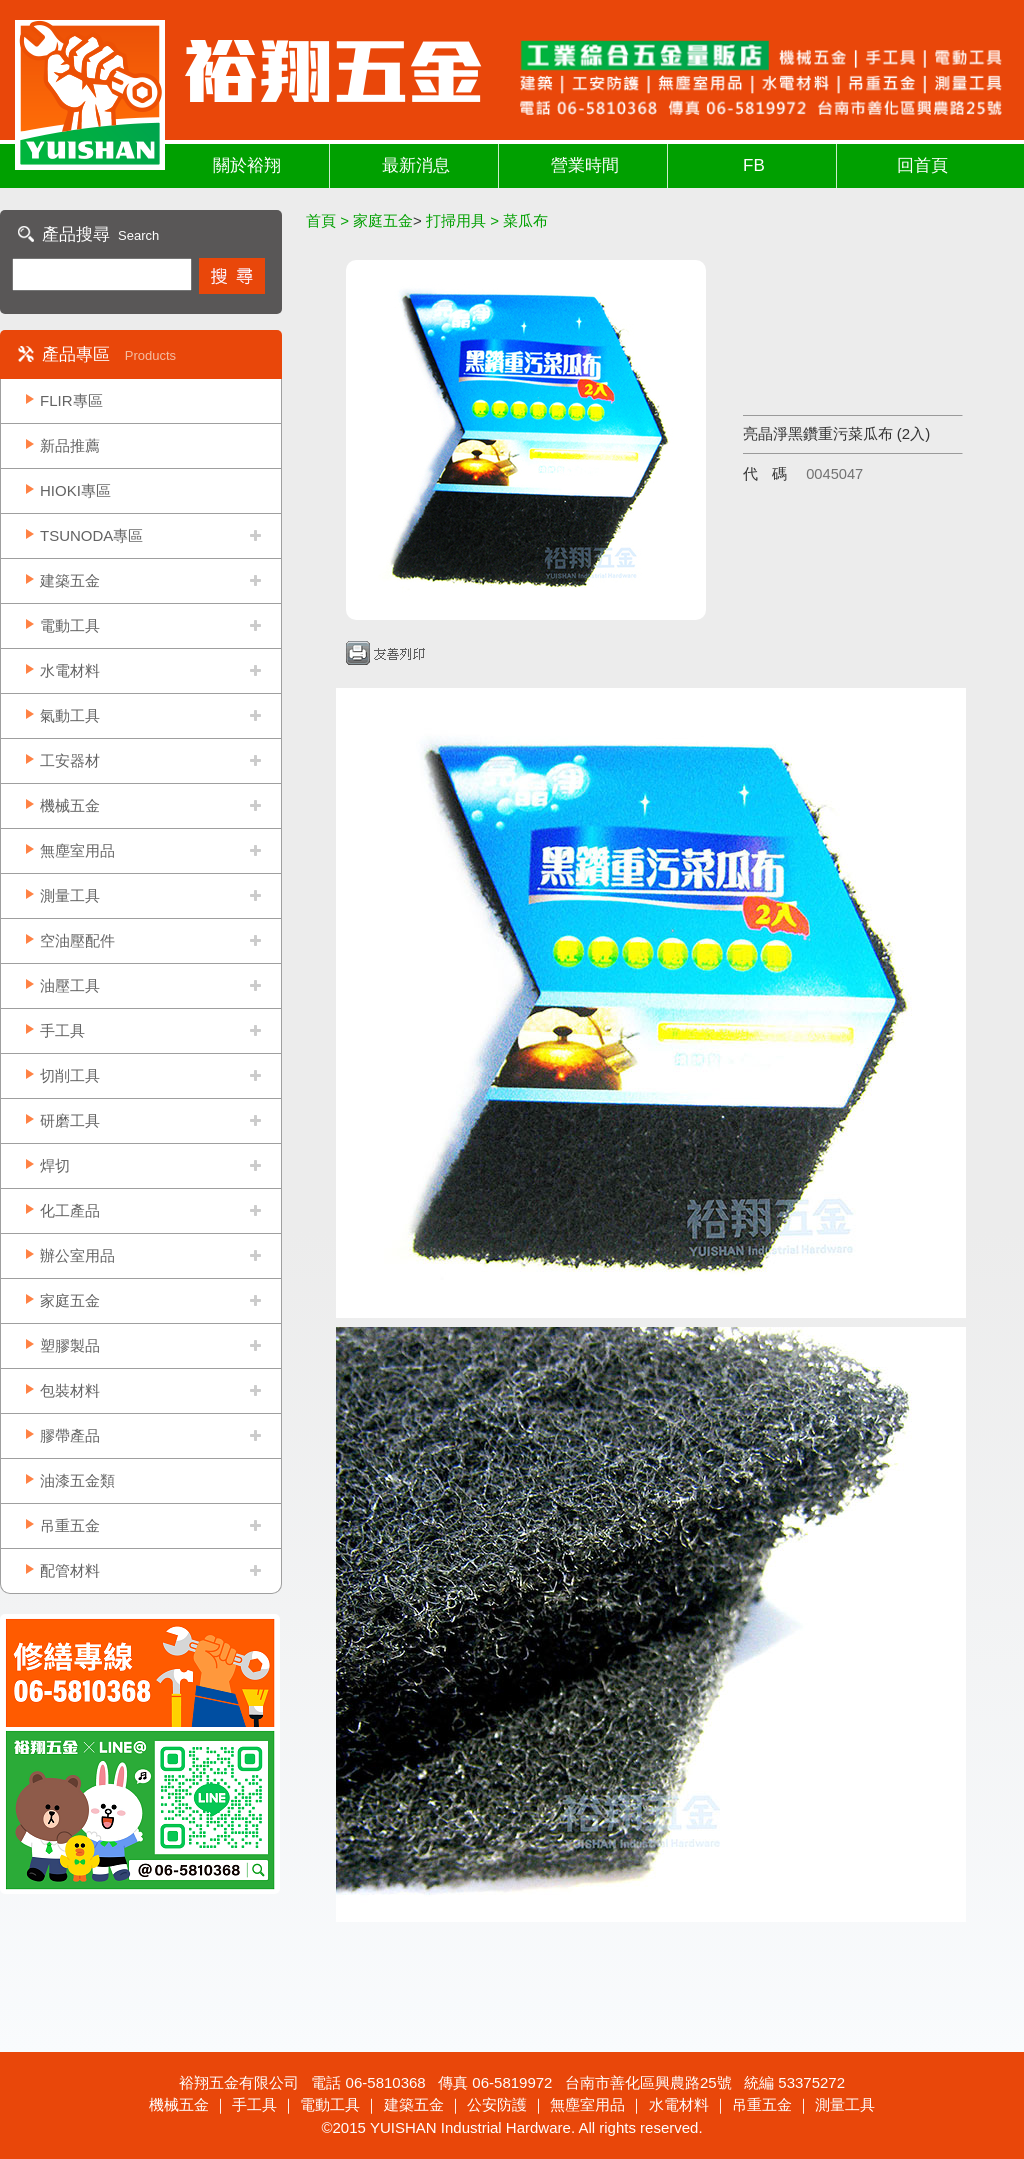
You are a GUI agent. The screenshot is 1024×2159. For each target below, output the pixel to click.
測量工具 (70, 895)
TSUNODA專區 (91, 535)
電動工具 (70, 625)
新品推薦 (70, 445)
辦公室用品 (77, 1255)
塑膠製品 (70, 1345)
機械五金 (70, 805)
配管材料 (70, 1570)
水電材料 (70, 670)
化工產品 (70, 1210)
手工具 (62, 1030)
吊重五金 (70, 1525)
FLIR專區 (71, 400)
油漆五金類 (77, 1480)
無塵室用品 (77, 850)
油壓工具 (70, 985)
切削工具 (70, 1075)
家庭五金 (70, 1300)
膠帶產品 (70, 1435)
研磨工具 (70, 1120)
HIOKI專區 (75, 490)
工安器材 (70, 760)
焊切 (55, 1165)
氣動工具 (70, 715)
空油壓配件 (77, 940)
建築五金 (70, 580)
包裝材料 (70, 1390)
